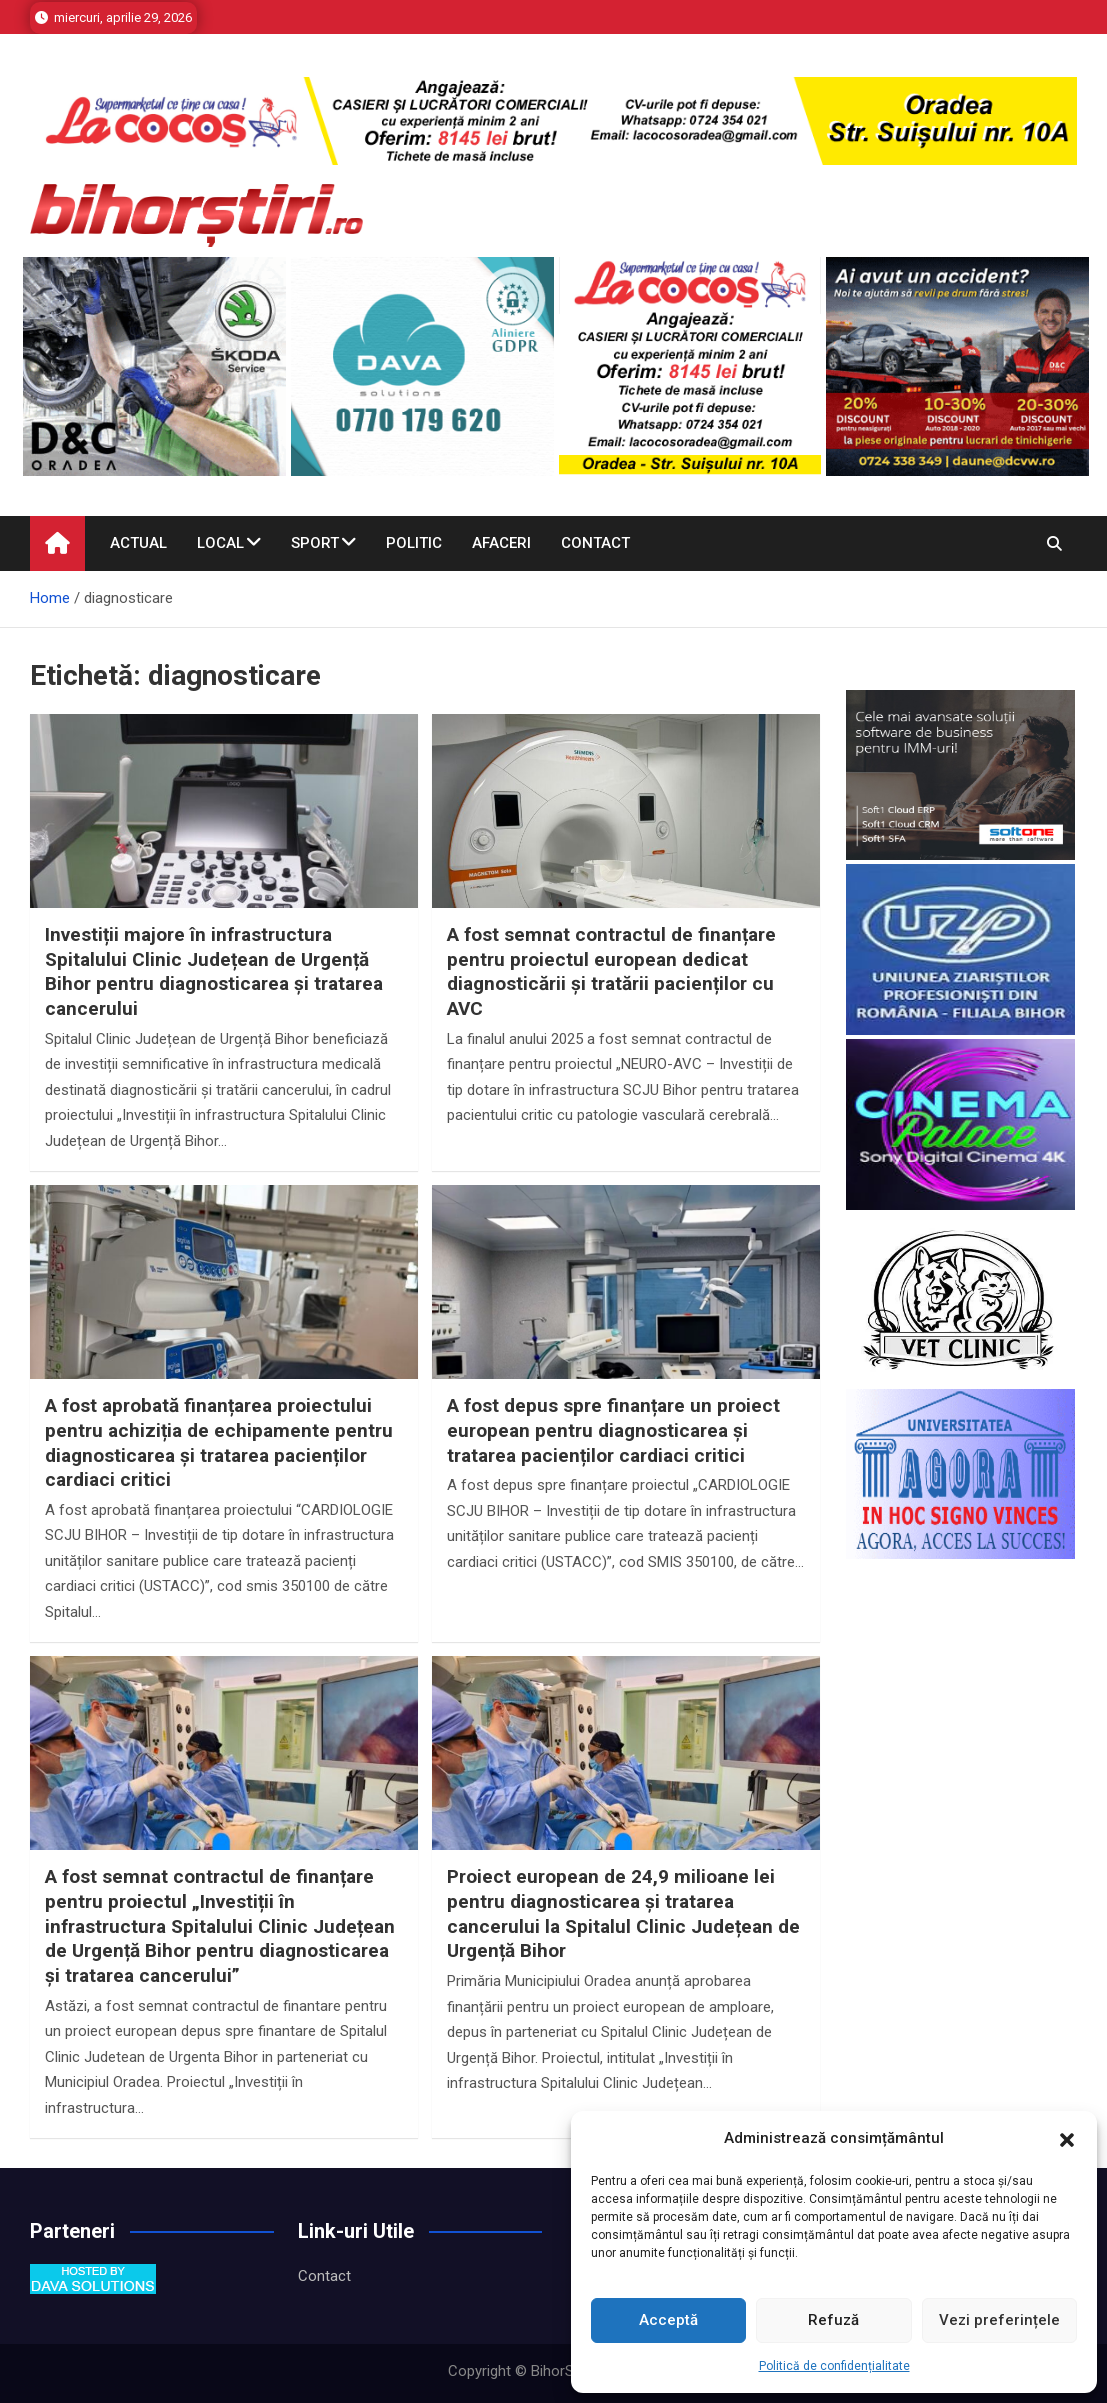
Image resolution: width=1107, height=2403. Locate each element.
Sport (315, 543)
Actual (138, 543)
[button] (1067, 2139)
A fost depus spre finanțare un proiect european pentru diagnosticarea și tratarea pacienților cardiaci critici (613, 1430)
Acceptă (668, 2320)
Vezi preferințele (999, 2320)
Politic (414, 543)
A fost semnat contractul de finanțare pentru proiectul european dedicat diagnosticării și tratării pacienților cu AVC (611, 971)
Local (220, 543)
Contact (595, 543)
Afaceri (501, 543)
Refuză (833, 2320)
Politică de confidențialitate (834, 2366)
